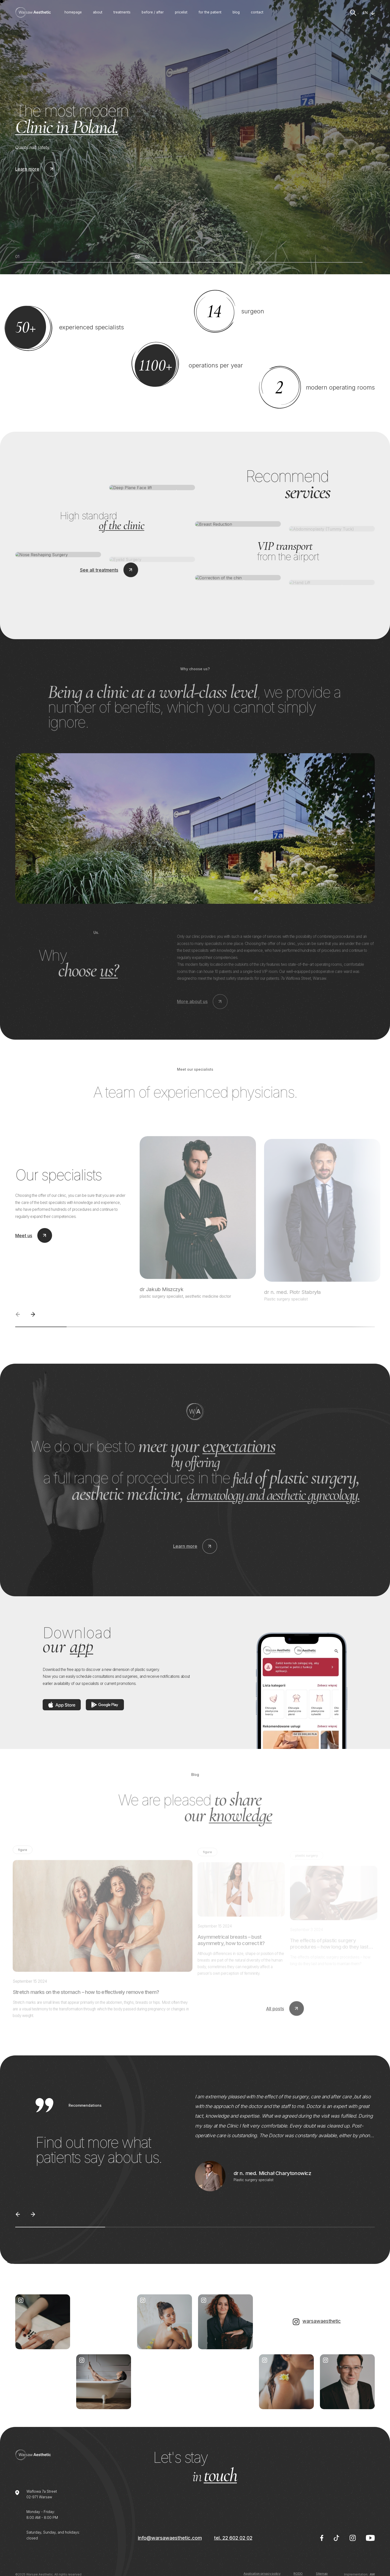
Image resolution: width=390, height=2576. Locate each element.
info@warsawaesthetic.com (170, 2538)
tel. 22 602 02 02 (233, 2538)
